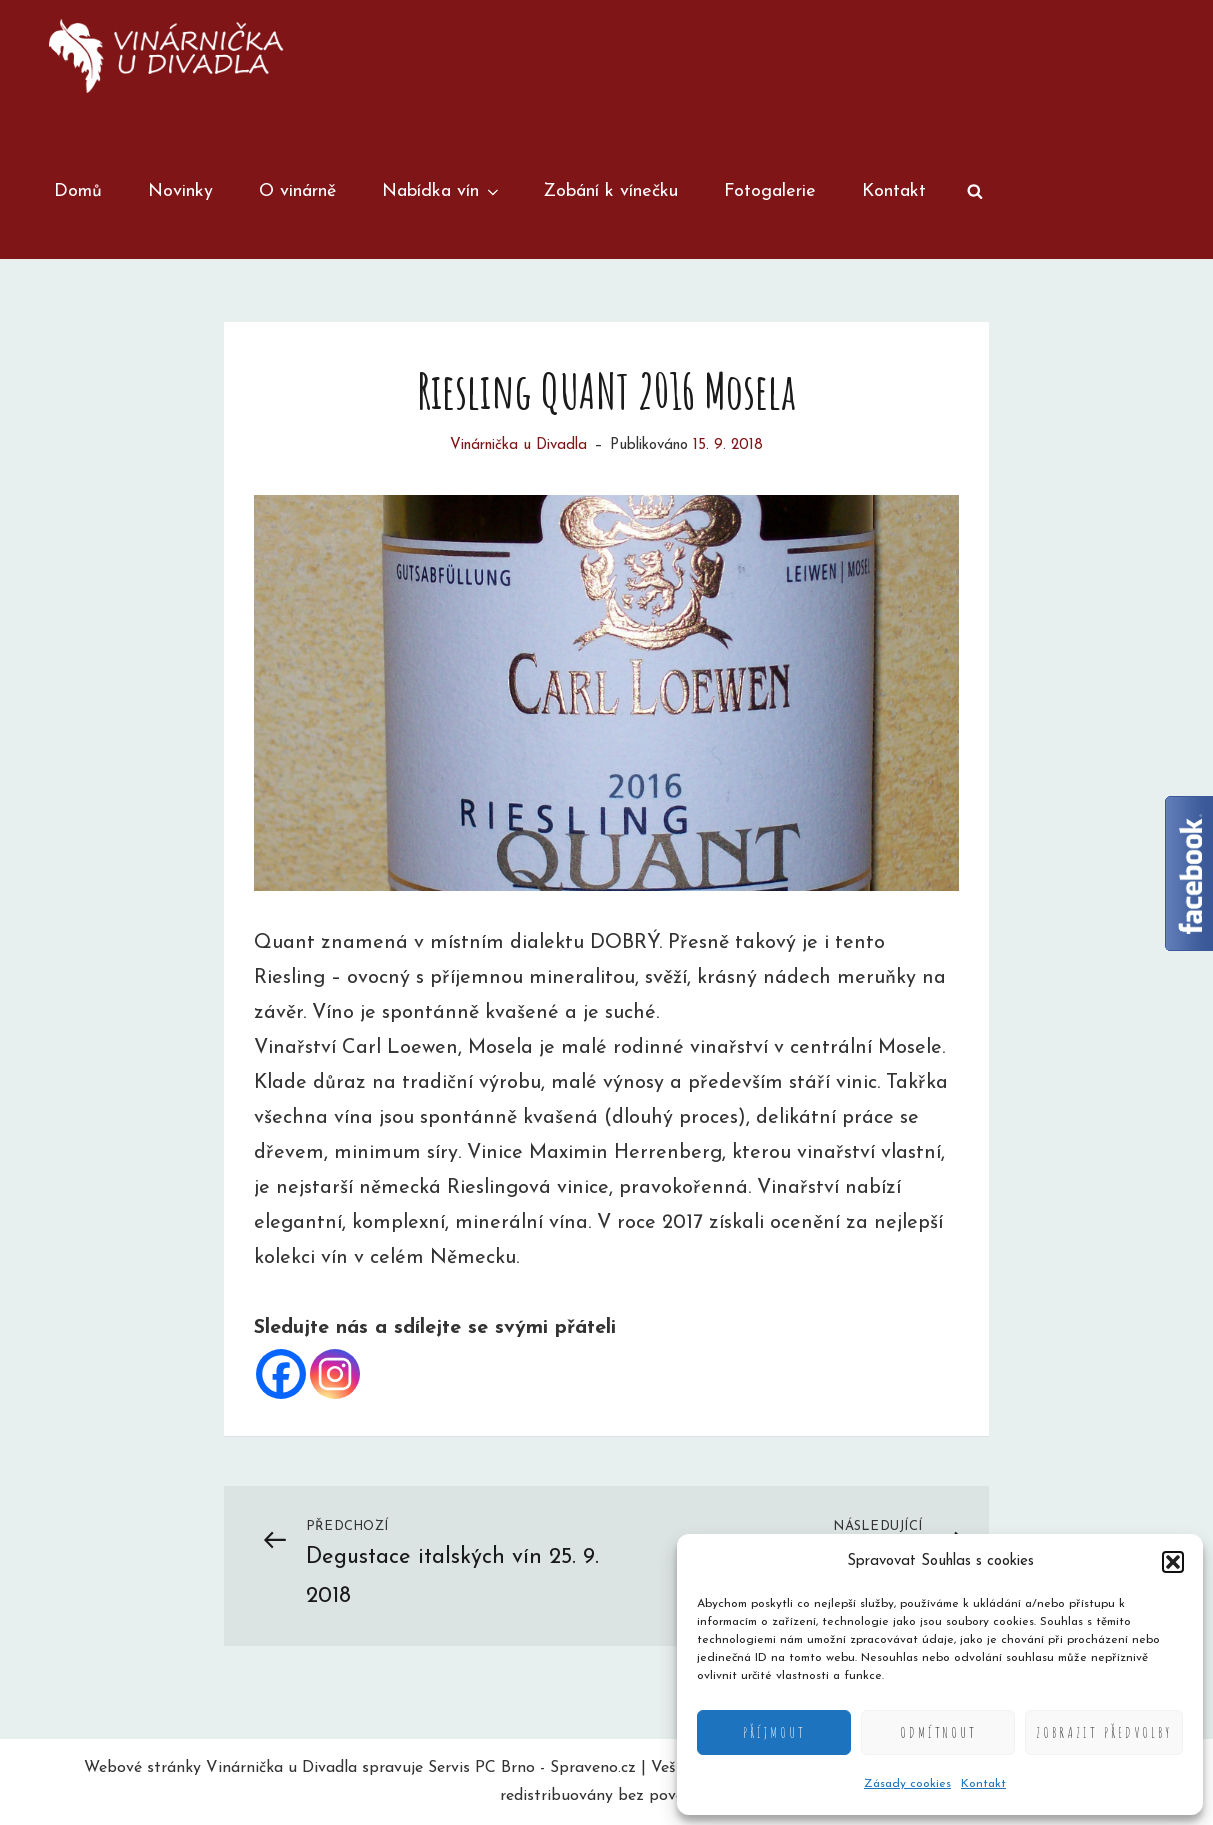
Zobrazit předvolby (1104, 1732)
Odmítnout (938, 1732)
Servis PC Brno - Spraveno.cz (532, 1768)
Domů (78, 191)
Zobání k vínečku (610, 191)
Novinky (180, 191)
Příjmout (774, 1732)
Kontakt (983, 1784)
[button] (1173, 1562)
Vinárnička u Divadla (518, 445)
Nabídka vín (442, 191)
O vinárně (297, 191)
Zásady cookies (907, 1784)
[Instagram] (335, 1374)
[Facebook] (281, 1374)
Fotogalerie (770, 191)
